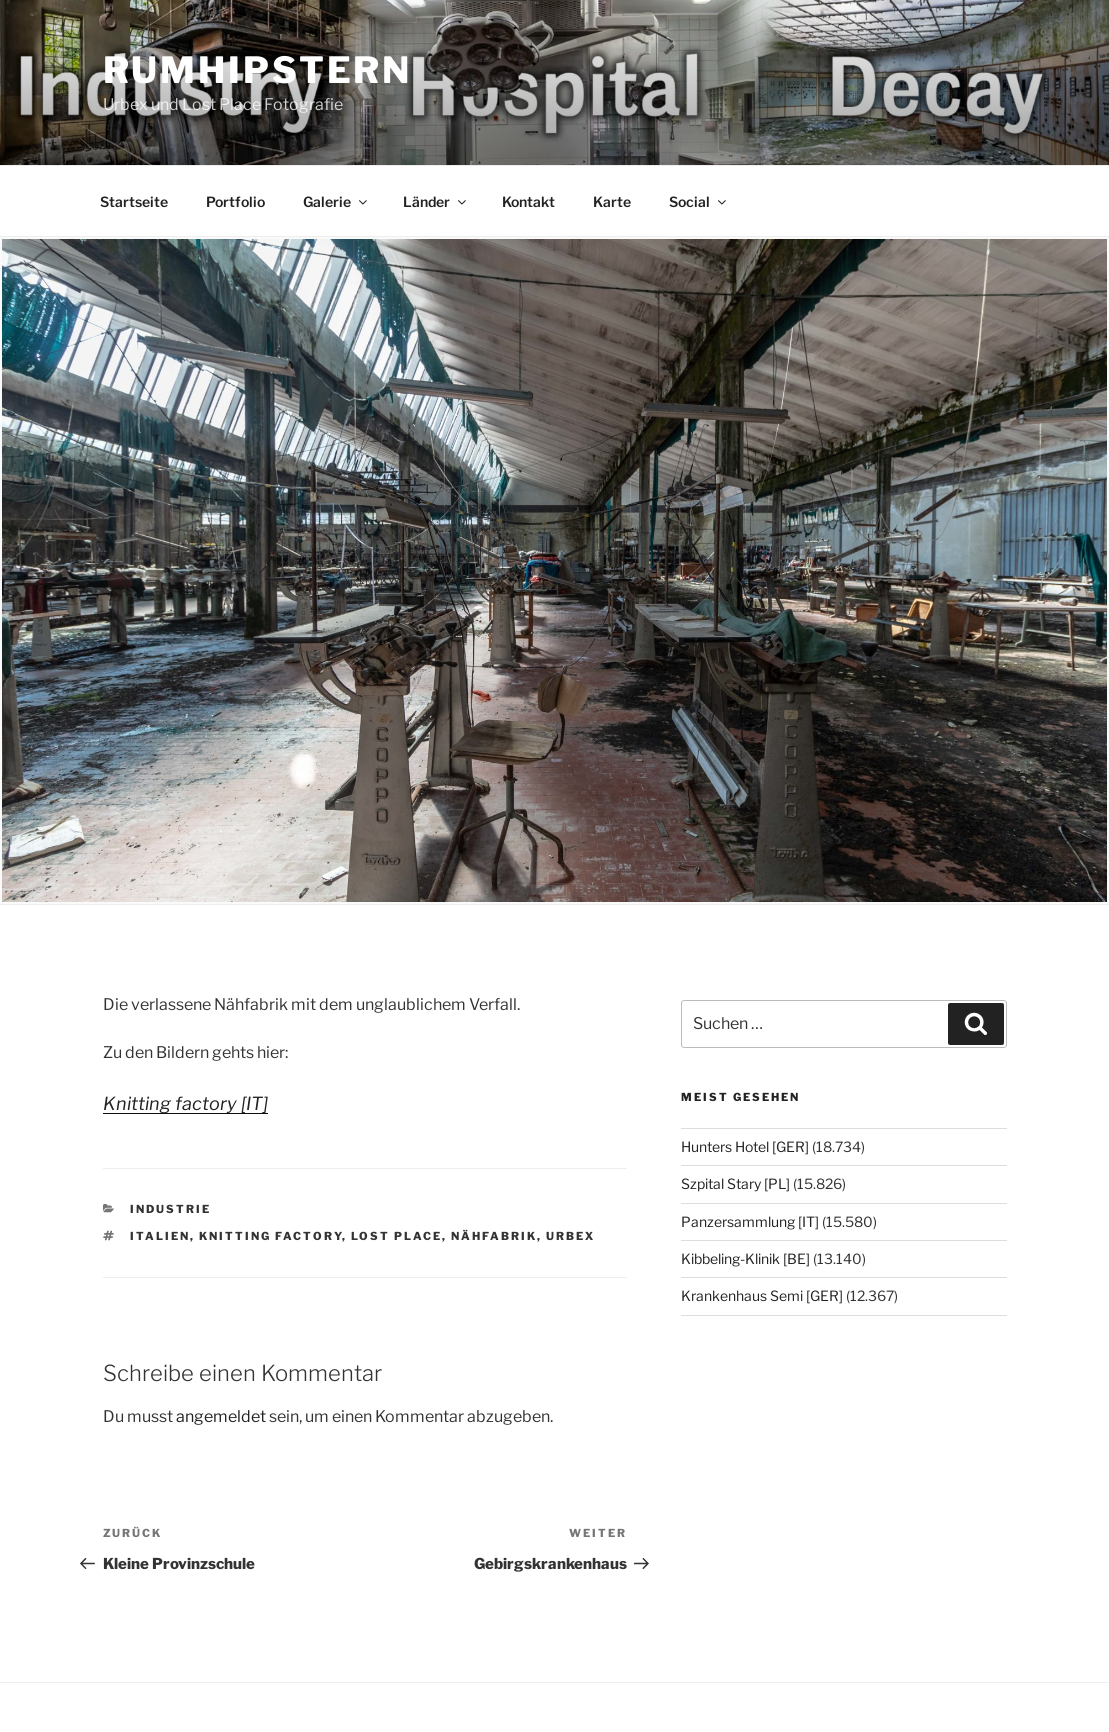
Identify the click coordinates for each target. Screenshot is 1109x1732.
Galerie (336, 201)
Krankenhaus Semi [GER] (762, 1295)
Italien (160, 1236)
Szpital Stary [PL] (735, 1183)
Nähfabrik (494, 1236)
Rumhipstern (258, 70)
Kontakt (528, 201)
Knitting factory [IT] (185, 1103)
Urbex (570, 1236)
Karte (612, 201)
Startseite (134, 201)
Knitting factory (270, 1236)
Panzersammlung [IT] (750, 1221)
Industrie (170, 1209)
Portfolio (235, 201)
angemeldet (221, 1416)
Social (699, 201)
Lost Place (396, 1236)
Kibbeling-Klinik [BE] (745, 1258)
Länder (436, 201)
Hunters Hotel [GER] (745, 1146)
